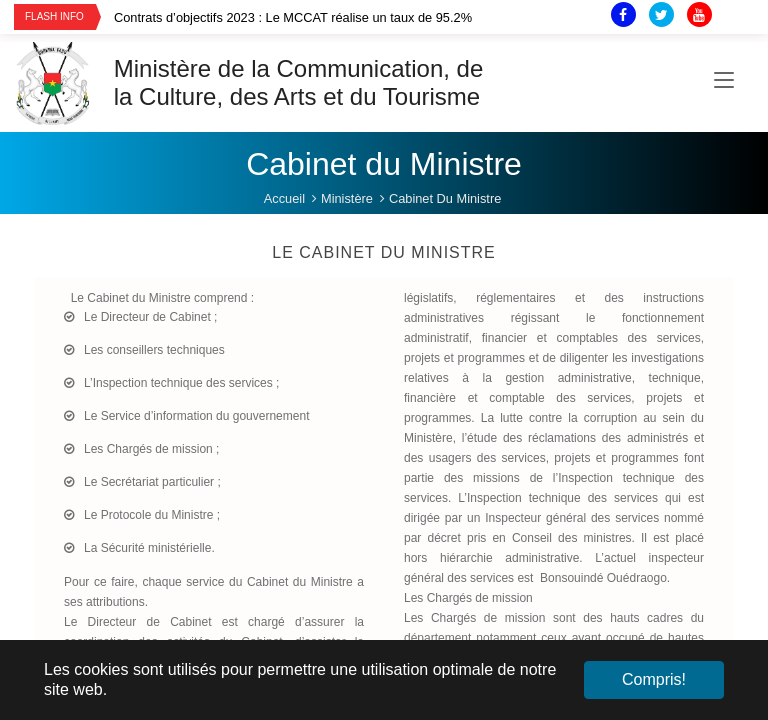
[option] (335, 17)
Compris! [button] (654, 679)
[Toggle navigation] (724, 83)
